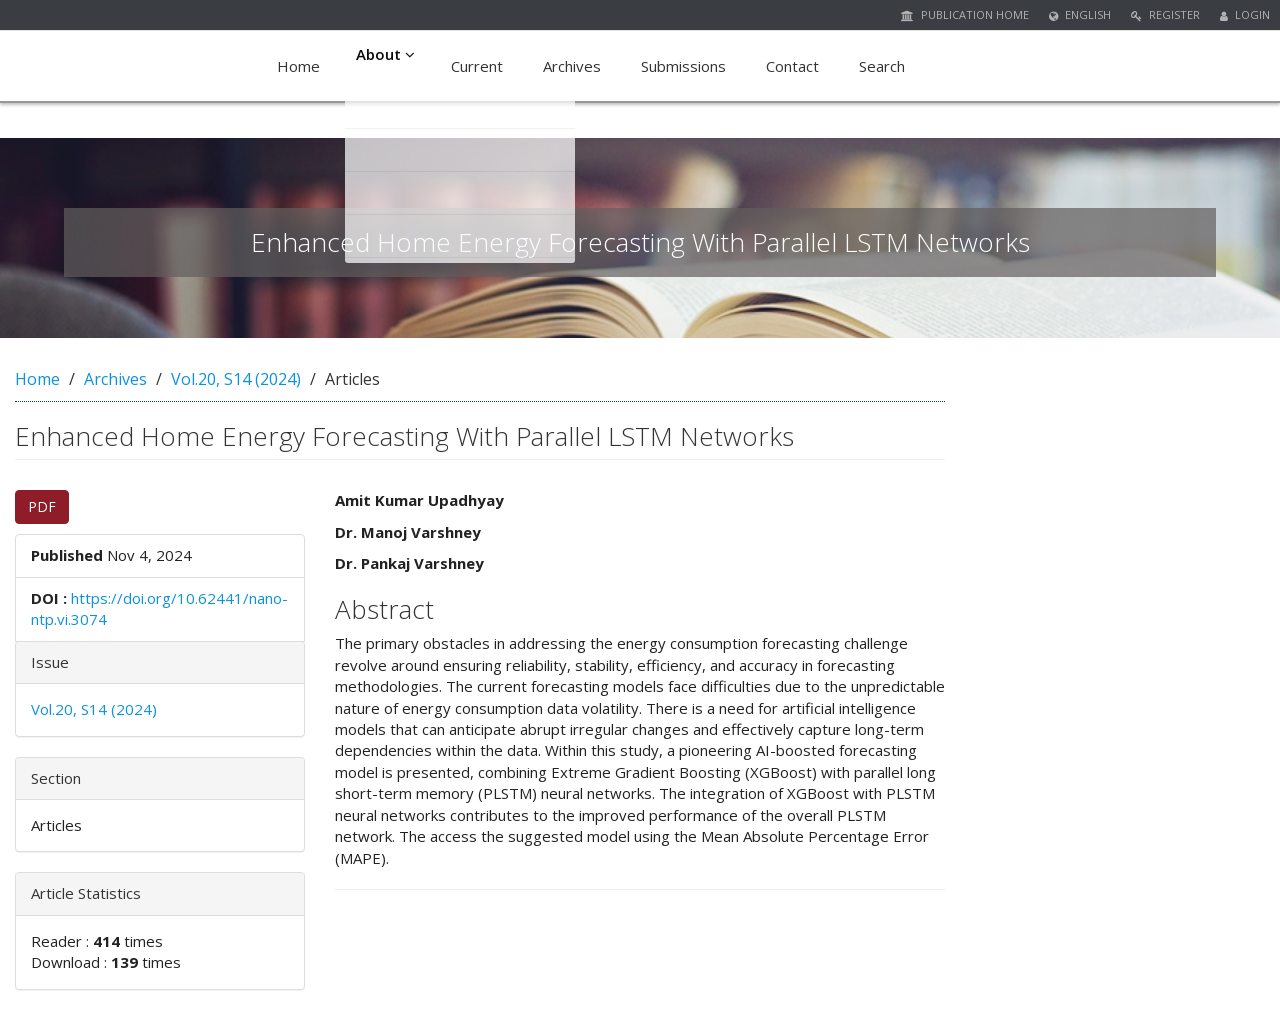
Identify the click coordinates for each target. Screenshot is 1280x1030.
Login (1245, 14)
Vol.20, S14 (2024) (236, 379)
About (387, 66)
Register (1165, 14)
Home (298, 66)
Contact (796, 66)
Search (886, 66)
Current (481, 66)
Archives (576, 66)
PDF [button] (42, 506)
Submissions (687, 66)
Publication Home (965, 14)
